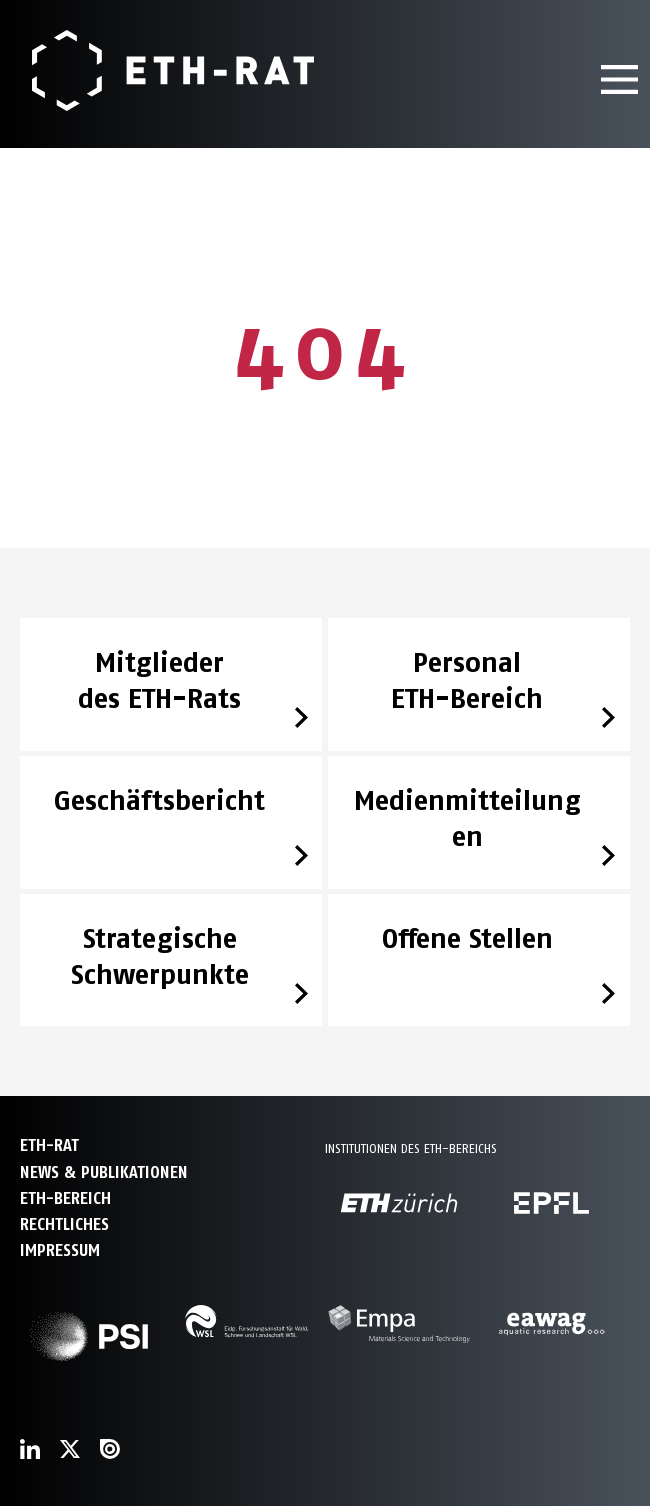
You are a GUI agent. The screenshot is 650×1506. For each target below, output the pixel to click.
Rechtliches (64, 1224)
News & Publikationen (104, 1172)
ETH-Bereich (65, 1198)
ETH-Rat (49, 1145)
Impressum (60, 1250)
